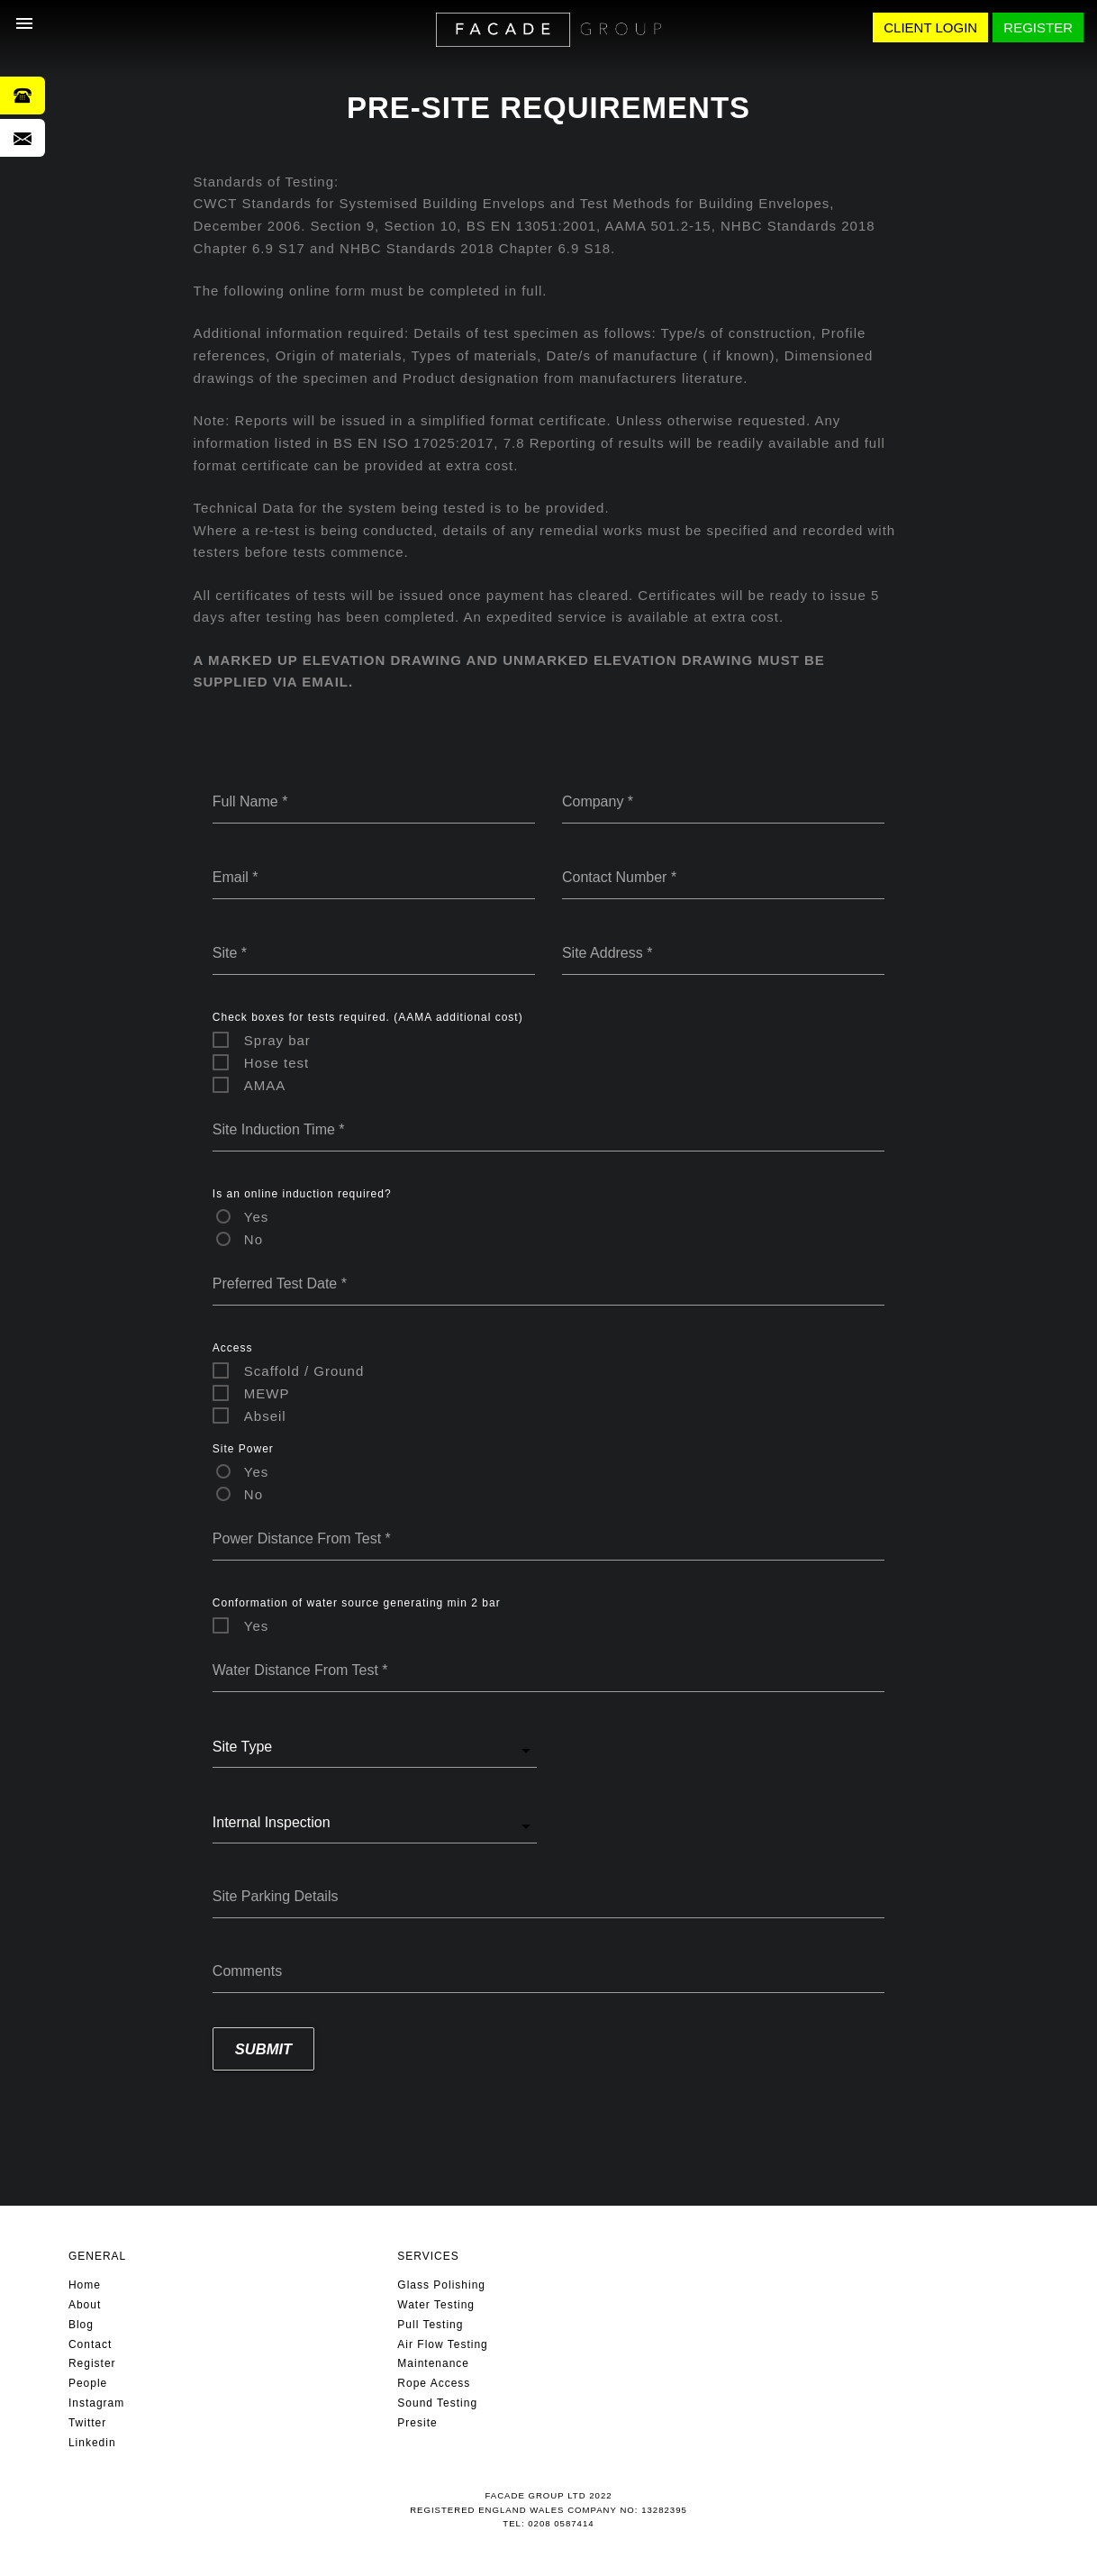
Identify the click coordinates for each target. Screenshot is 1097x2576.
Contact (90, 2344)
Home (84, 2285)
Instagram (96, 2403)
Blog (81, 2324)
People (87, 2383)
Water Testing (436, 2304)
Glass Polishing (441, 2285)
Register (92, 2363)
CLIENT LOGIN (930, 27)
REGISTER (1038, 27)
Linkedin (92, 2442)
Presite (417, 2423)
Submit (263, 2049)
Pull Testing (430, 2324)
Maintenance (433, 2363)
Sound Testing (437, 2403)
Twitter (87, 2423)
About (84, 2304)
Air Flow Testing (442, 2344)
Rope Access (433, 2383)
